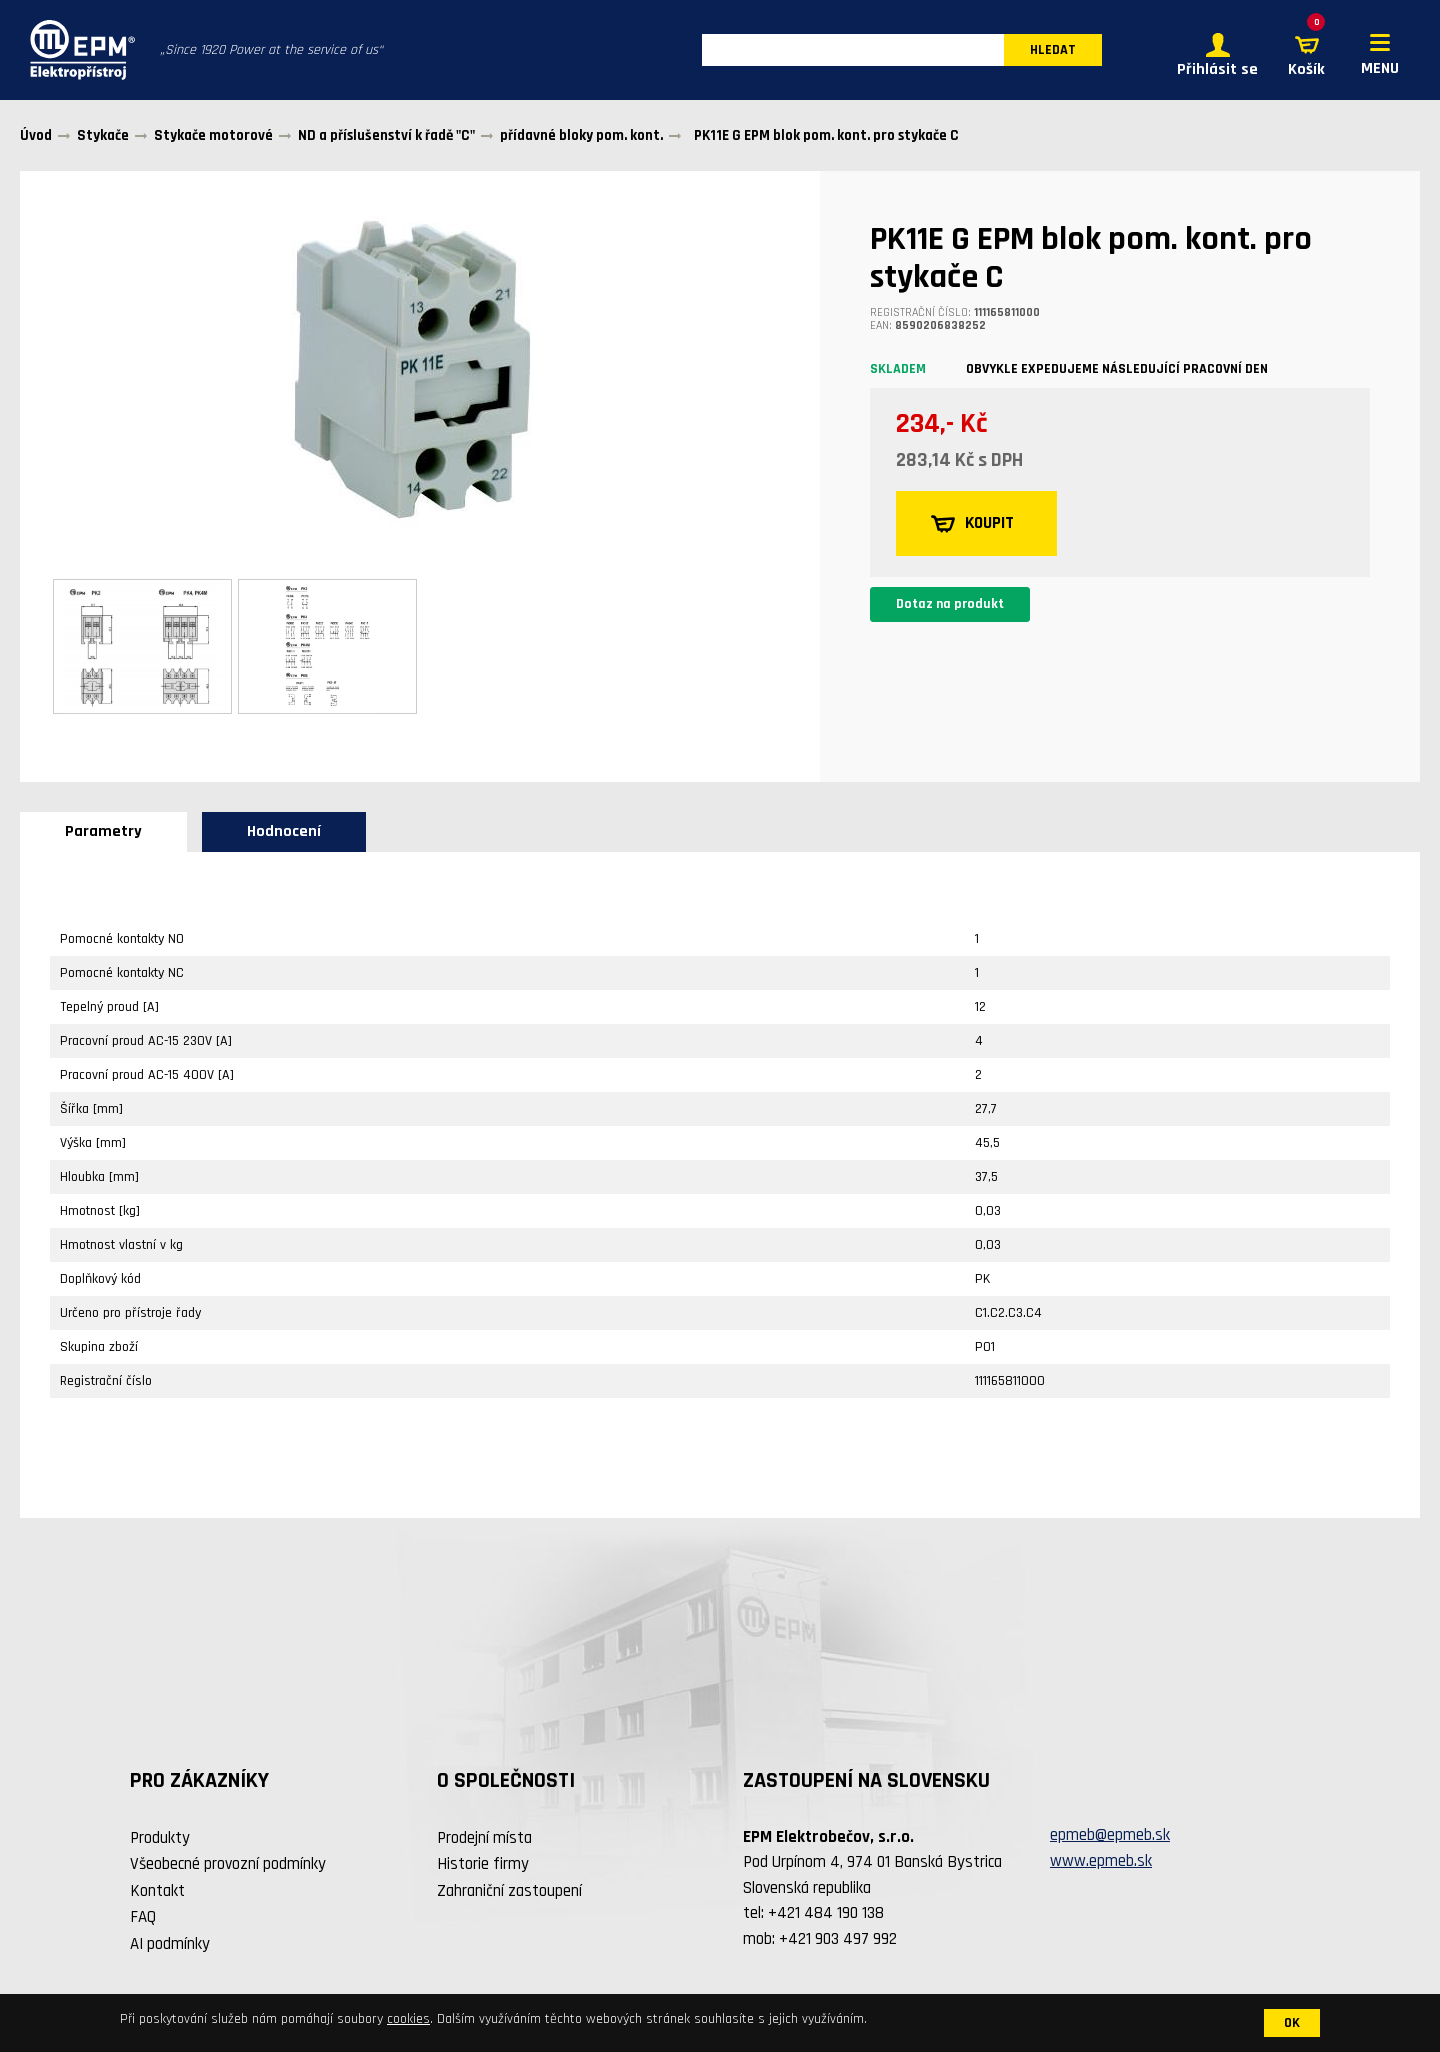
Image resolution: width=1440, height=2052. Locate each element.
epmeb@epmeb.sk (1110, 1838)
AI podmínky (170, 1947)
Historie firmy (483, 1867)
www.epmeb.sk (1101, 1864)
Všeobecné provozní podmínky (228, 1867)
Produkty (160, 1841)
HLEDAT (1053, 52)
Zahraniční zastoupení (509, 1894)
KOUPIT (975, 527)
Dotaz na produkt (950, 608)
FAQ (143, 1920)
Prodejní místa (484, 1841)
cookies (408, 2019)
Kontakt (157, 1894)
